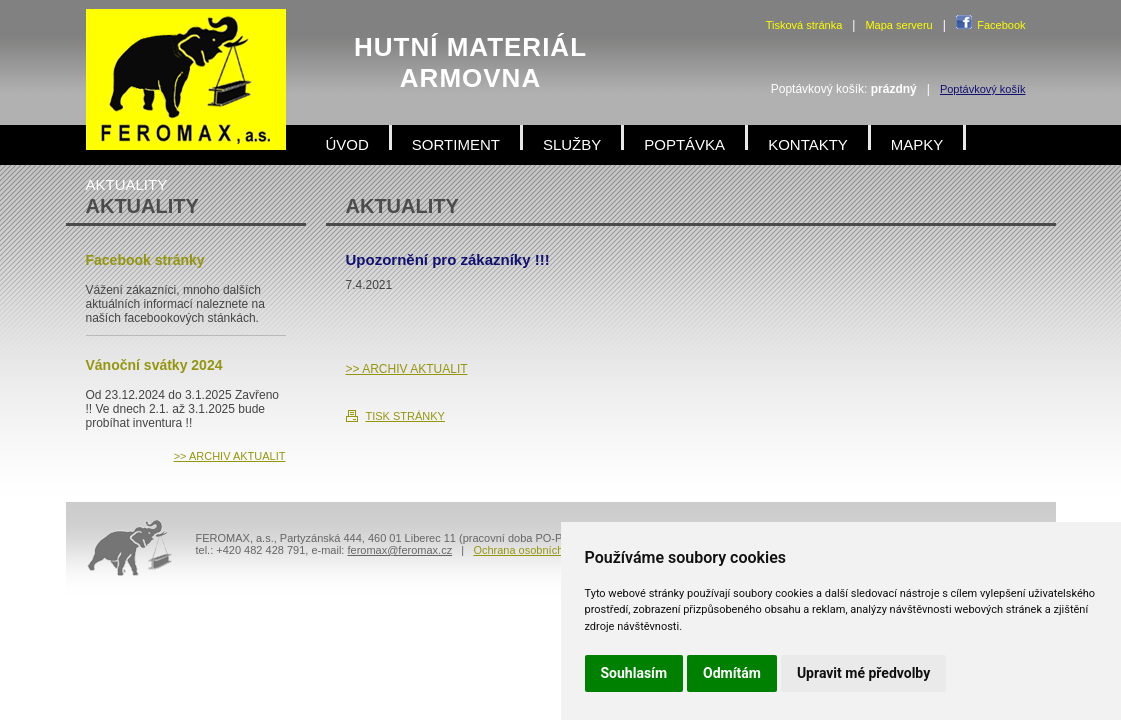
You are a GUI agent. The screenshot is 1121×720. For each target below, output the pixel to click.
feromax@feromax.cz (399, 550)
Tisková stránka (804, 25)
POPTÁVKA (684, 144)
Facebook (1001, 25)
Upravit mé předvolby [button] (863, 673)
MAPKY (917, 144)
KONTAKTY (808, 144)
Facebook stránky (145, 260)
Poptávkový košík (983, 89)
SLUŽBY (572, 144)
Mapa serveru (898, 25)
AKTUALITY (127, 184)
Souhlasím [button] (634, 673)
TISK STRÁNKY (405, 416)
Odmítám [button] (732, 673)
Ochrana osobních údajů (533, 550)
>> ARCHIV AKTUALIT (407, 369)
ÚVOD (347, 144)
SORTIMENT (456, 144)
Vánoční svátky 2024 (154, 365)
